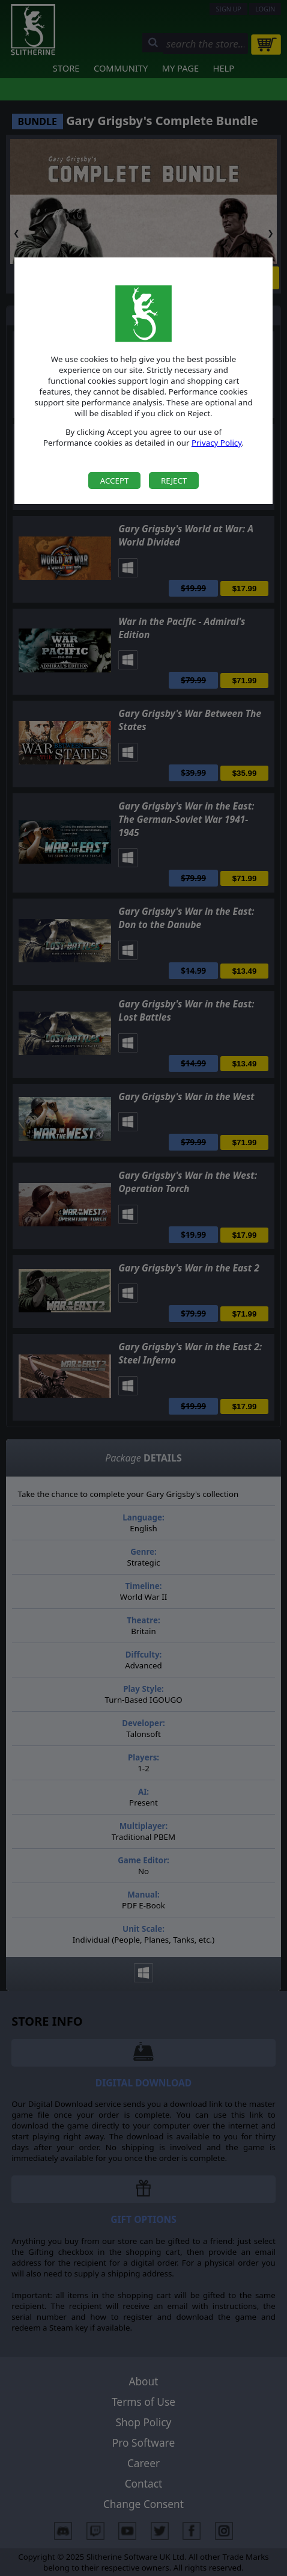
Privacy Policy (217, 442)
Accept (114, 480)
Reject (174, 480)
